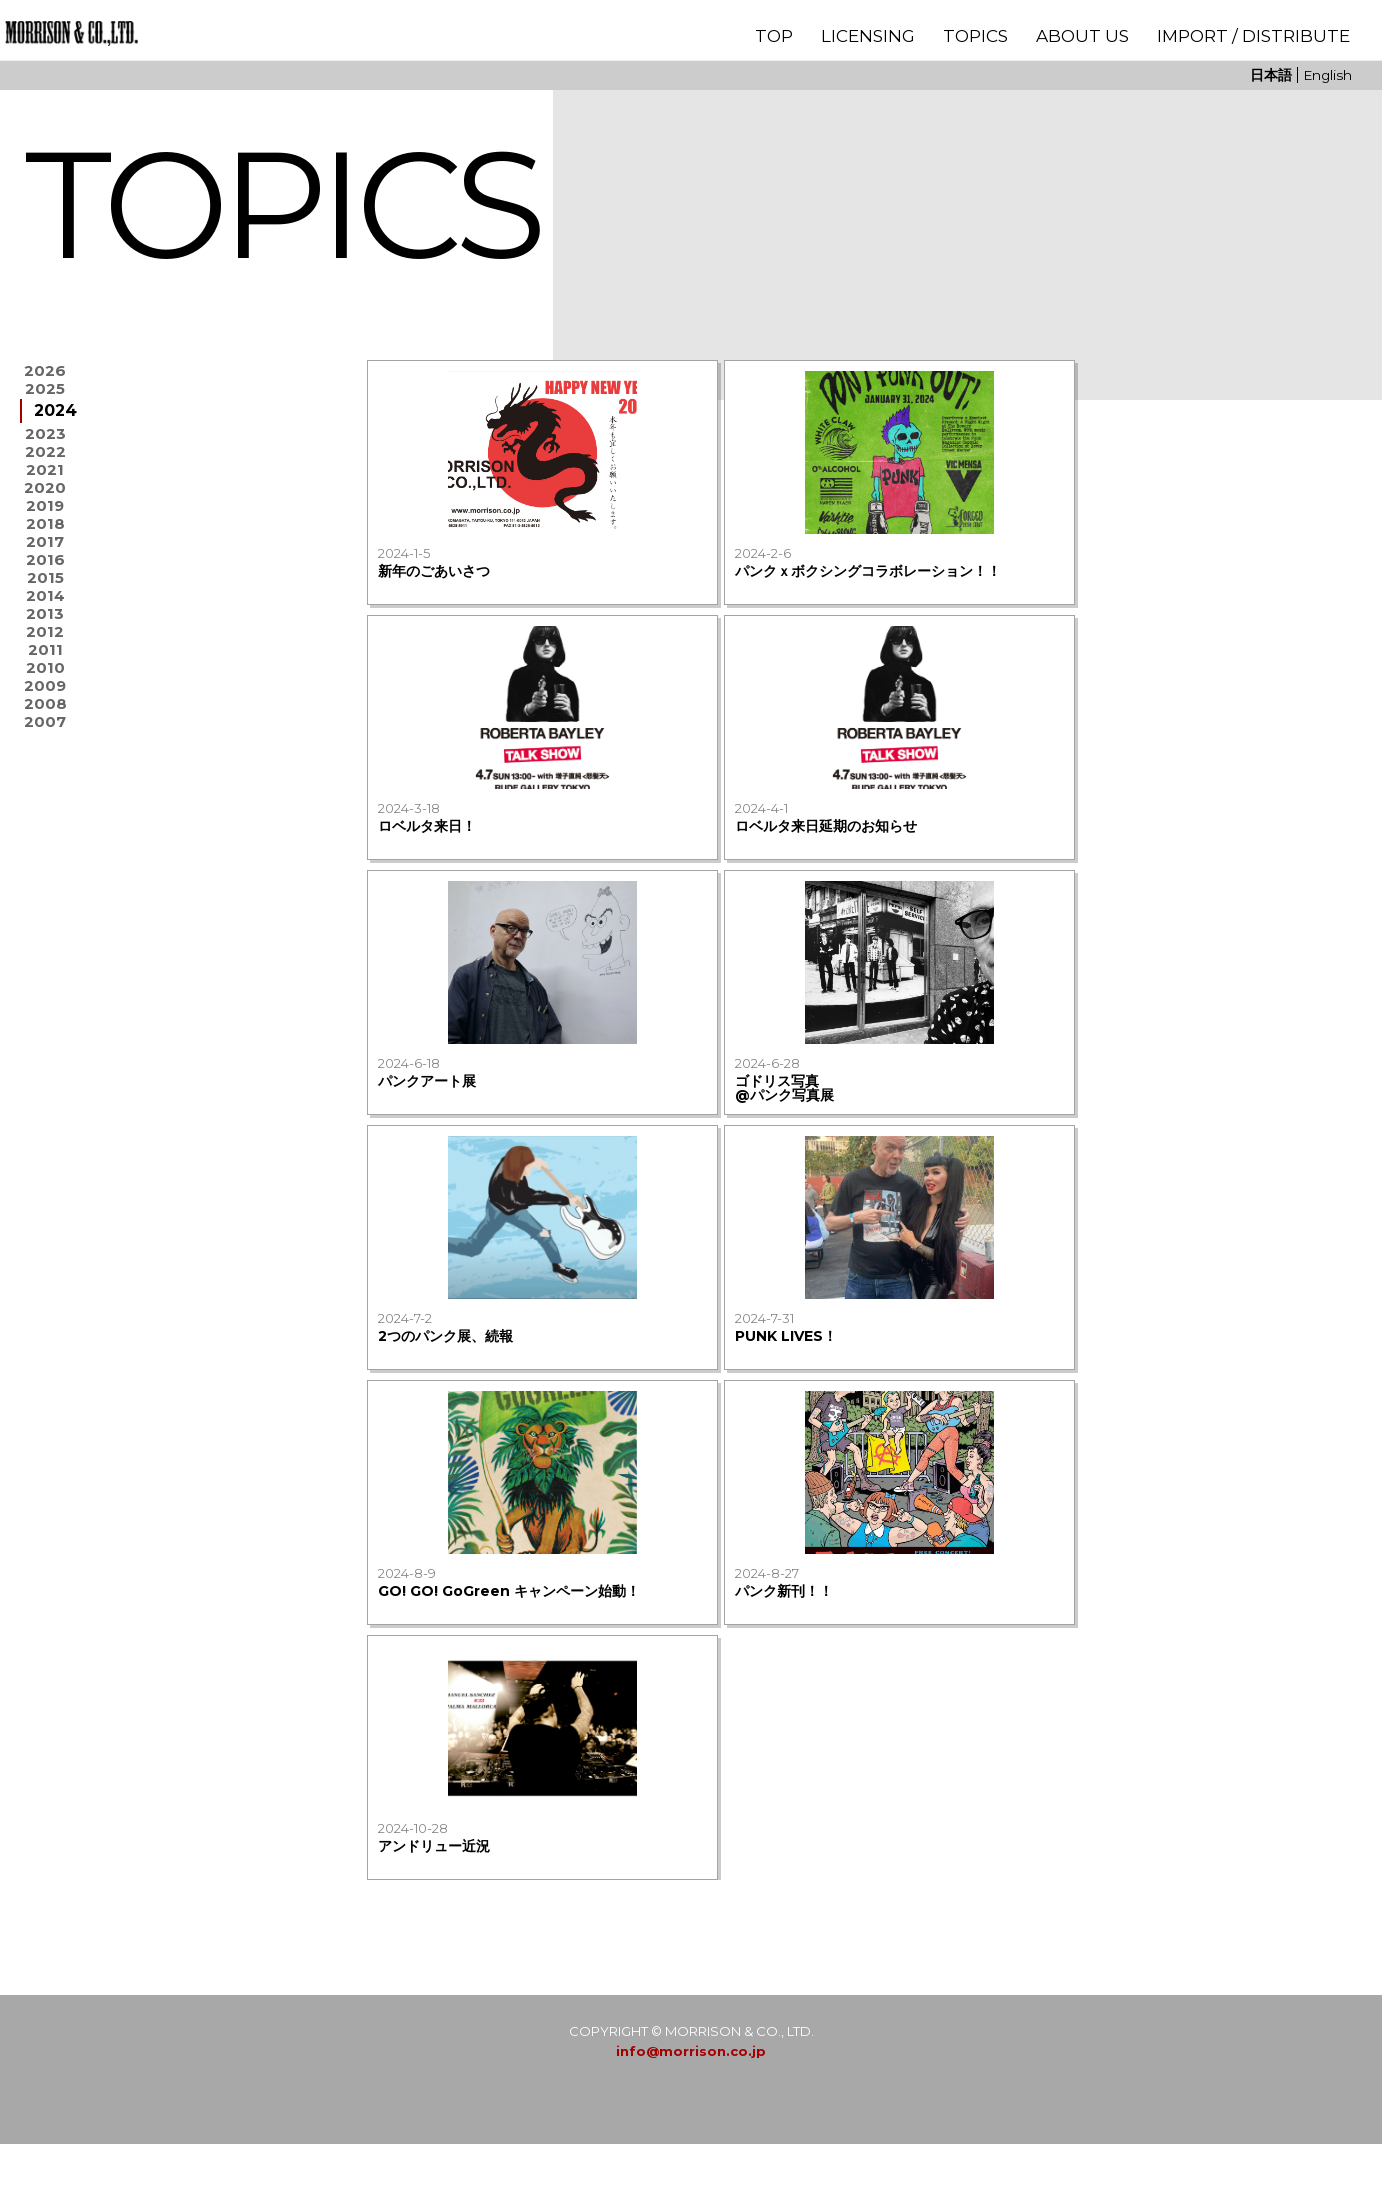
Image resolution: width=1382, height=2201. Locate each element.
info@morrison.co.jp (691, 2108)
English (1327, 75)
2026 (45, 374)
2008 (45, 860)
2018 (45, 590)
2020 (45, 536)
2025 (45, 401)
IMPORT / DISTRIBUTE (1253, 36)
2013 (45, 725)
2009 (45, 833)
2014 (45, 698)
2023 (45, 455)
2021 (45, 509)
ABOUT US (1082, 36)
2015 (45, 671)
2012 (45, 752)
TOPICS (975, 36)
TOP (774, 36)
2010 (45, 806)
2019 (45, 563)
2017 (45, 617)
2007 (45, 887)
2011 (45, 779)
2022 (45, 482)
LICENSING (868, 36)
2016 (45, 644)
